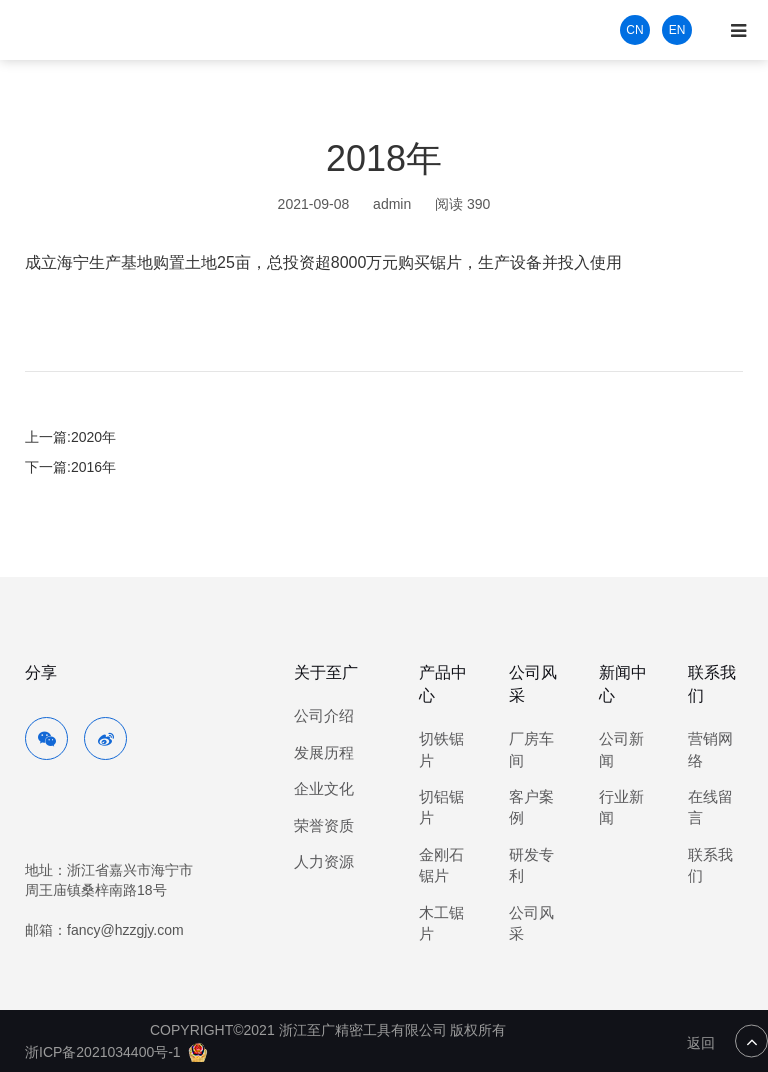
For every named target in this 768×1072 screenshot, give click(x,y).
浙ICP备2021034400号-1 (103, 1052)
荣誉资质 (324, 825)
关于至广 (326, 672)
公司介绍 (324, 715)
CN (634, 30)
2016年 (93, 467)
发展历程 (324, 752)
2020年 (93, 437)
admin (392, 204)
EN (677, 30)
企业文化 (324, 788)
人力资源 (324, 861)
